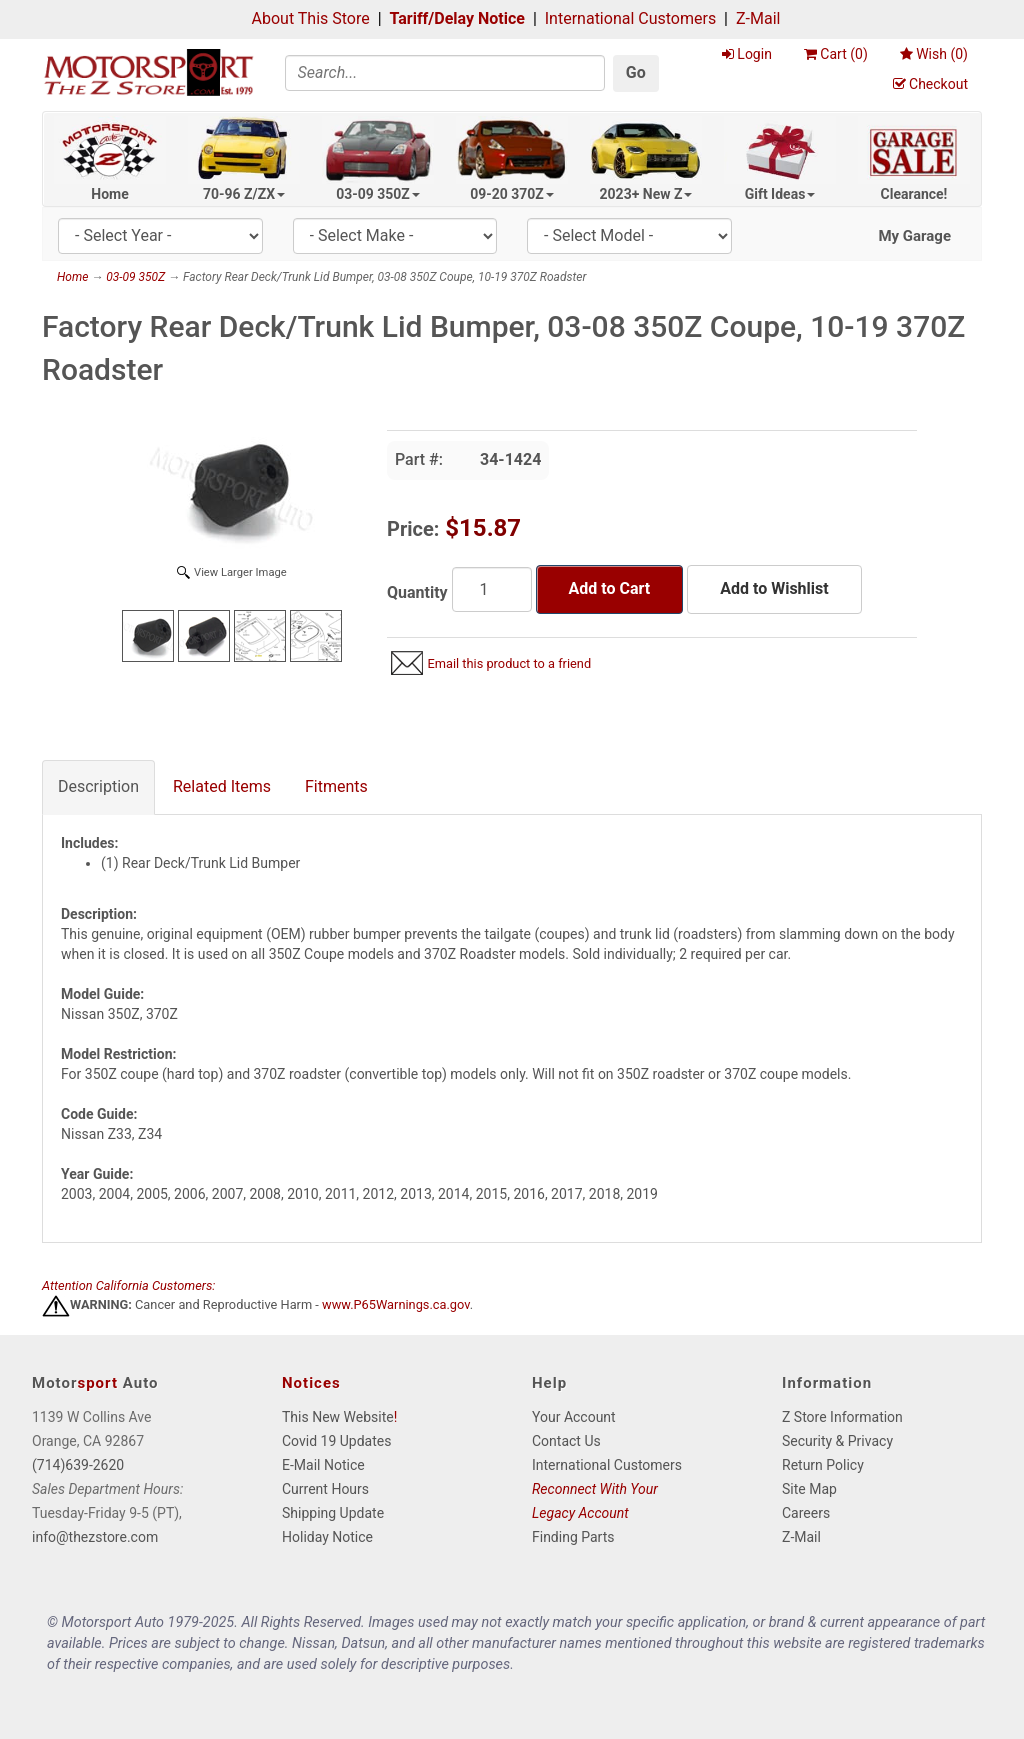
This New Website (338, 1417)
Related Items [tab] (222, 786)
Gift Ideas (780, 194)
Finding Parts (573, 1537)
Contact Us (566, 1441)
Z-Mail (758, 18)
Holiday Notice (327, 1537)
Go (636, 72)
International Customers (630, 18)
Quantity (417, 592)
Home (109, 194)
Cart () (836, 54)
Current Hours (325, 1489)
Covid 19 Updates (336, 1441)
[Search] (445, 73)
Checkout (930, 84)
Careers (806, 1513)
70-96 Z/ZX (244, 194)
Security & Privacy (837, 1441)
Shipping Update (333, 1513)
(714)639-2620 (78, 1465)
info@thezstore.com (95, 1537)
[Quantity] (492, 589)
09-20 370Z (512, 194)
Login (747, 54)
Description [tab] (98, 786)
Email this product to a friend (509, 663)
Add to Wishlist (774, 588)
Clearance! (914, 194)
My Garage (914, 236)
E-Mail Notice (323, 1465)
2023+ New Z (646, 194)
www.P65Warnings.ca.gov (396, 1304)
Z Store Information (842, 1417)
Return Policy (823, 1465)
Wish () (934, 54)
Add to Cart (610, 588)
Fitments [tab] (336, 786)
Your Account (574, 1417)
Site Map (809, 1489)
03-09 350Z (378, 194)
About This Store (311, 18)
